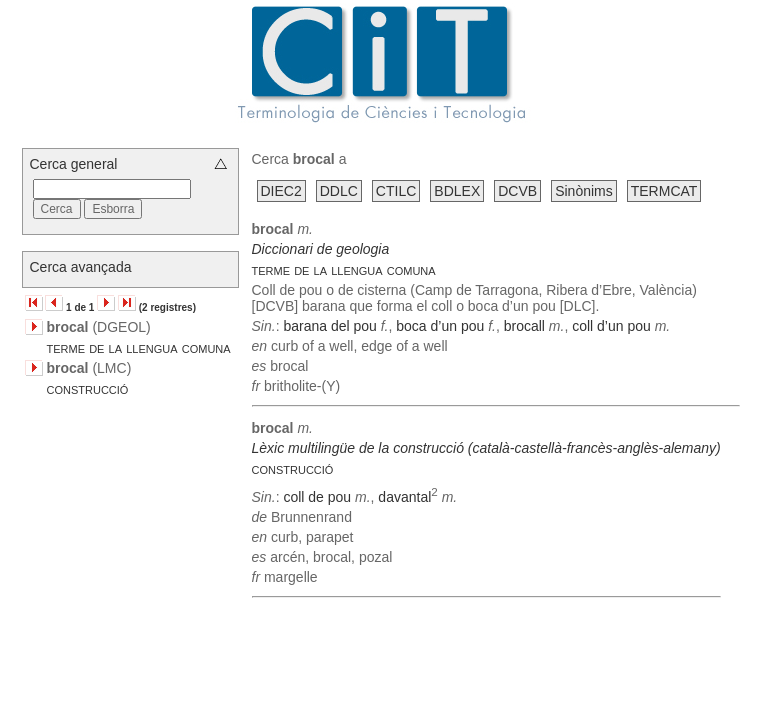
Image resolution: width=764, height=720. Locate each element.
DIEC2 (281, 191)
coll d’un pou (611, 326)
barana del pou (329, 326)
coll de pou (317, 497)
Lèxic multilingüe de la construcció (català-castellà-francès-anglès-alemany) (486, 448)
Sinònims (584, 191)
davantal (404, 497)
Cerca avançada (81, 267)
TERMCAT (664, 191)
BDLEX (457, 191)
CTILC (396, 191)
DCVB (517, 191)
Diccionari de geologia (321, 249)
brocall (524, 326)
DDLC (339, 191)
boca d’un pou (440, 326)
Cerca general (74, 164)
